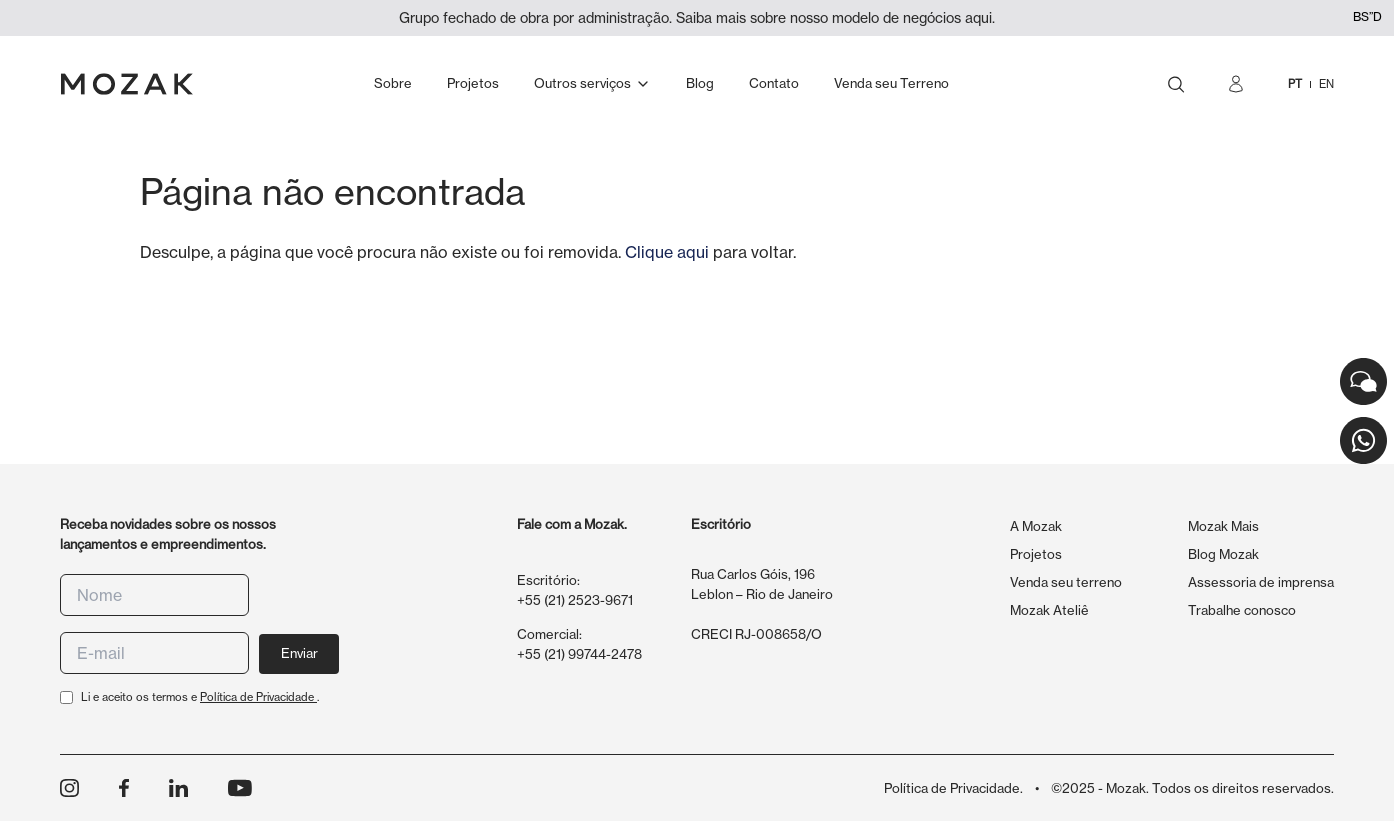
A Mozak (1036, 526)
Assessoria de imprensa (1261, 582)
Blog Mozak (1223, 554)
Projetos (1036, 554)
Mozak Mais (1223, 526)
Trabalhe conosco (1242, 610)
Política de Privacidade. (953, 788)
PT (1295, 84)
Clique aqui (667, 252)
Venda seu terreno (1066, 582)
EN (1326, 84)
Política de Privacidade (258, 697)
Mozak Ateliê (1049, 610)
